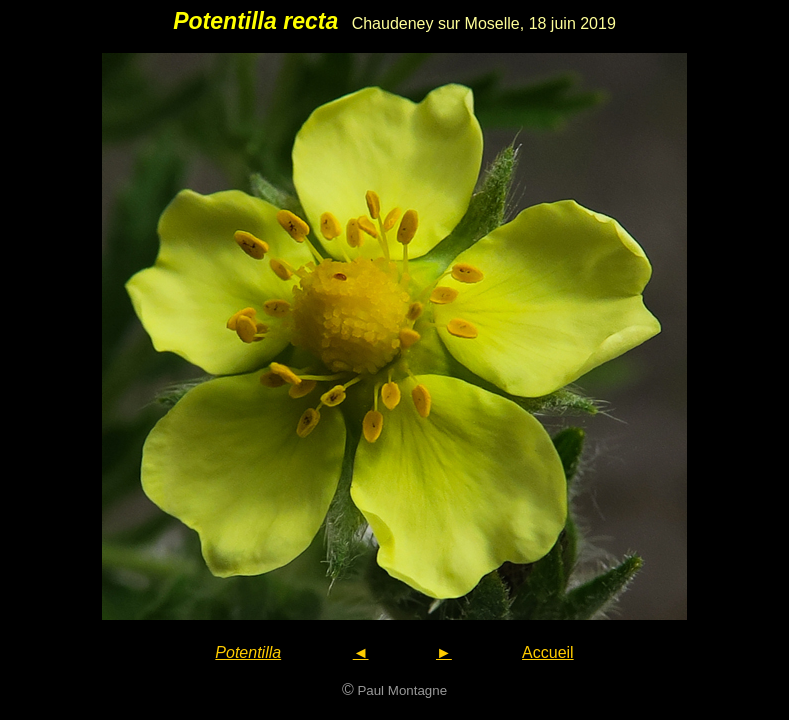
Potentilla (248, 652)
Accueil (548, 652)
